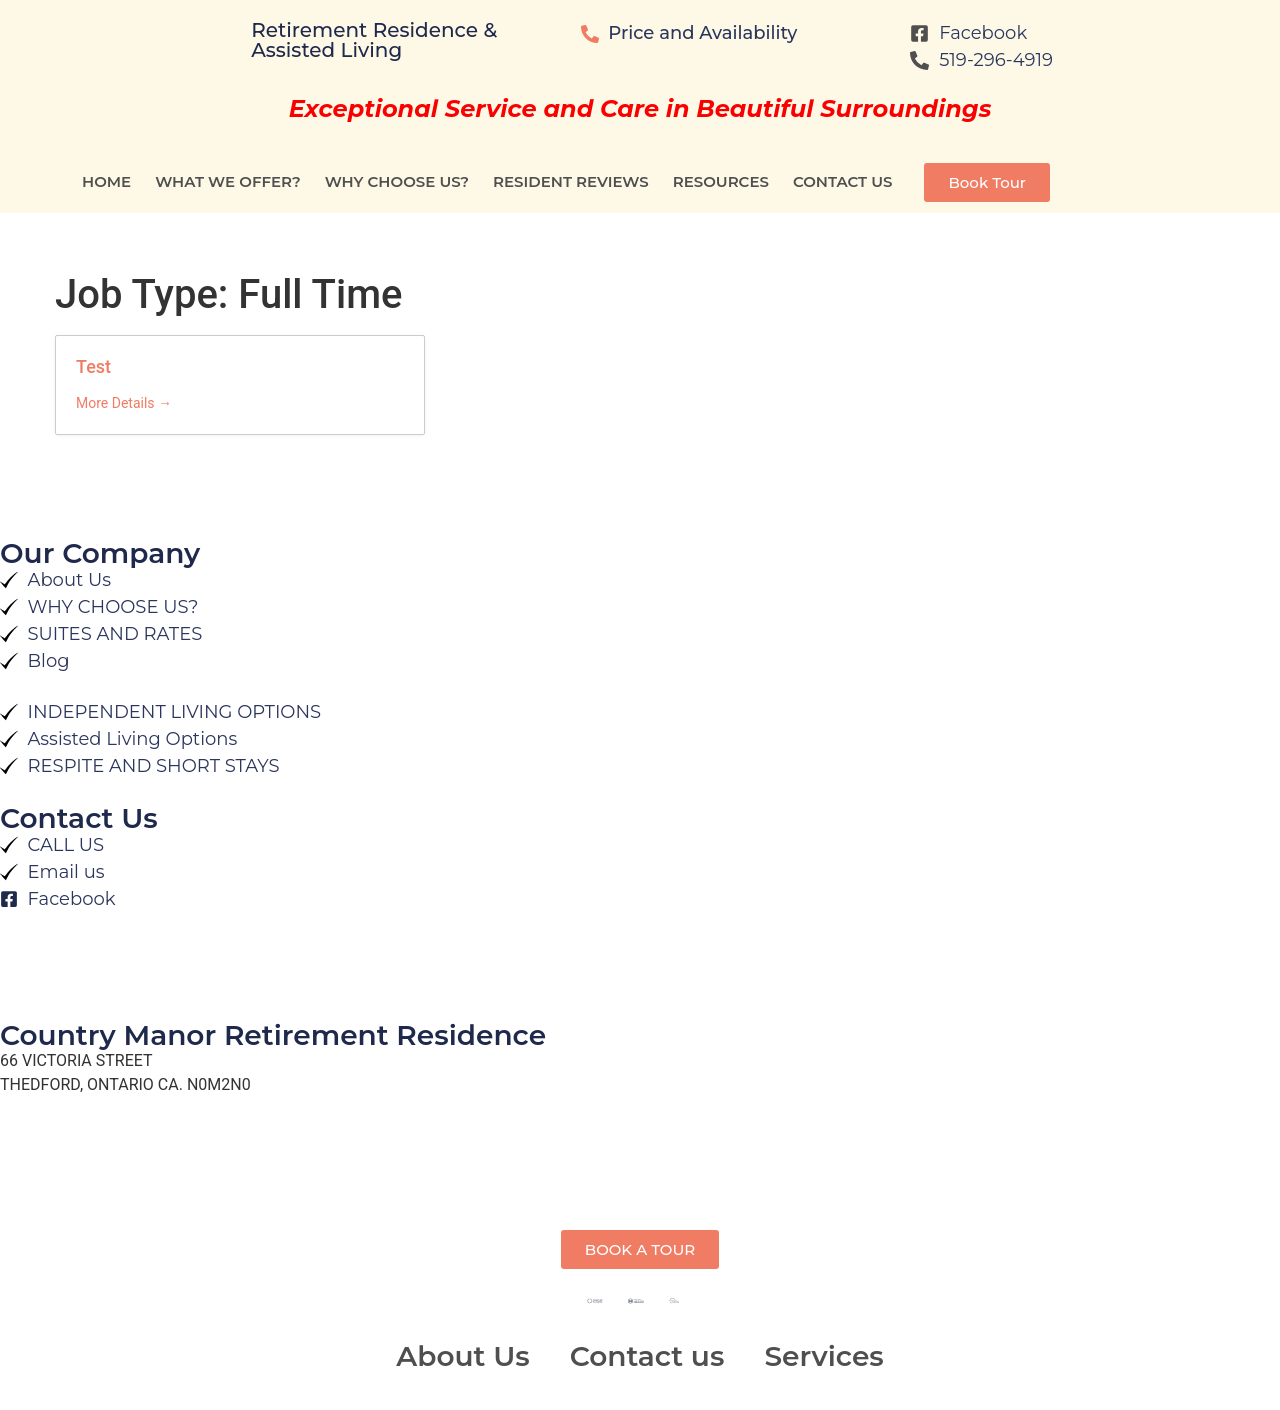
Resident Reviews (571, 181)
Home (106, 181)
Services (823, 1356)
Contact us (843, 181)
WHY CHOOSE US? (397, 181)
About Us (462, 1356)
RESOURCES (721, 181)
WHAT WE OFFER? (228, 181)
